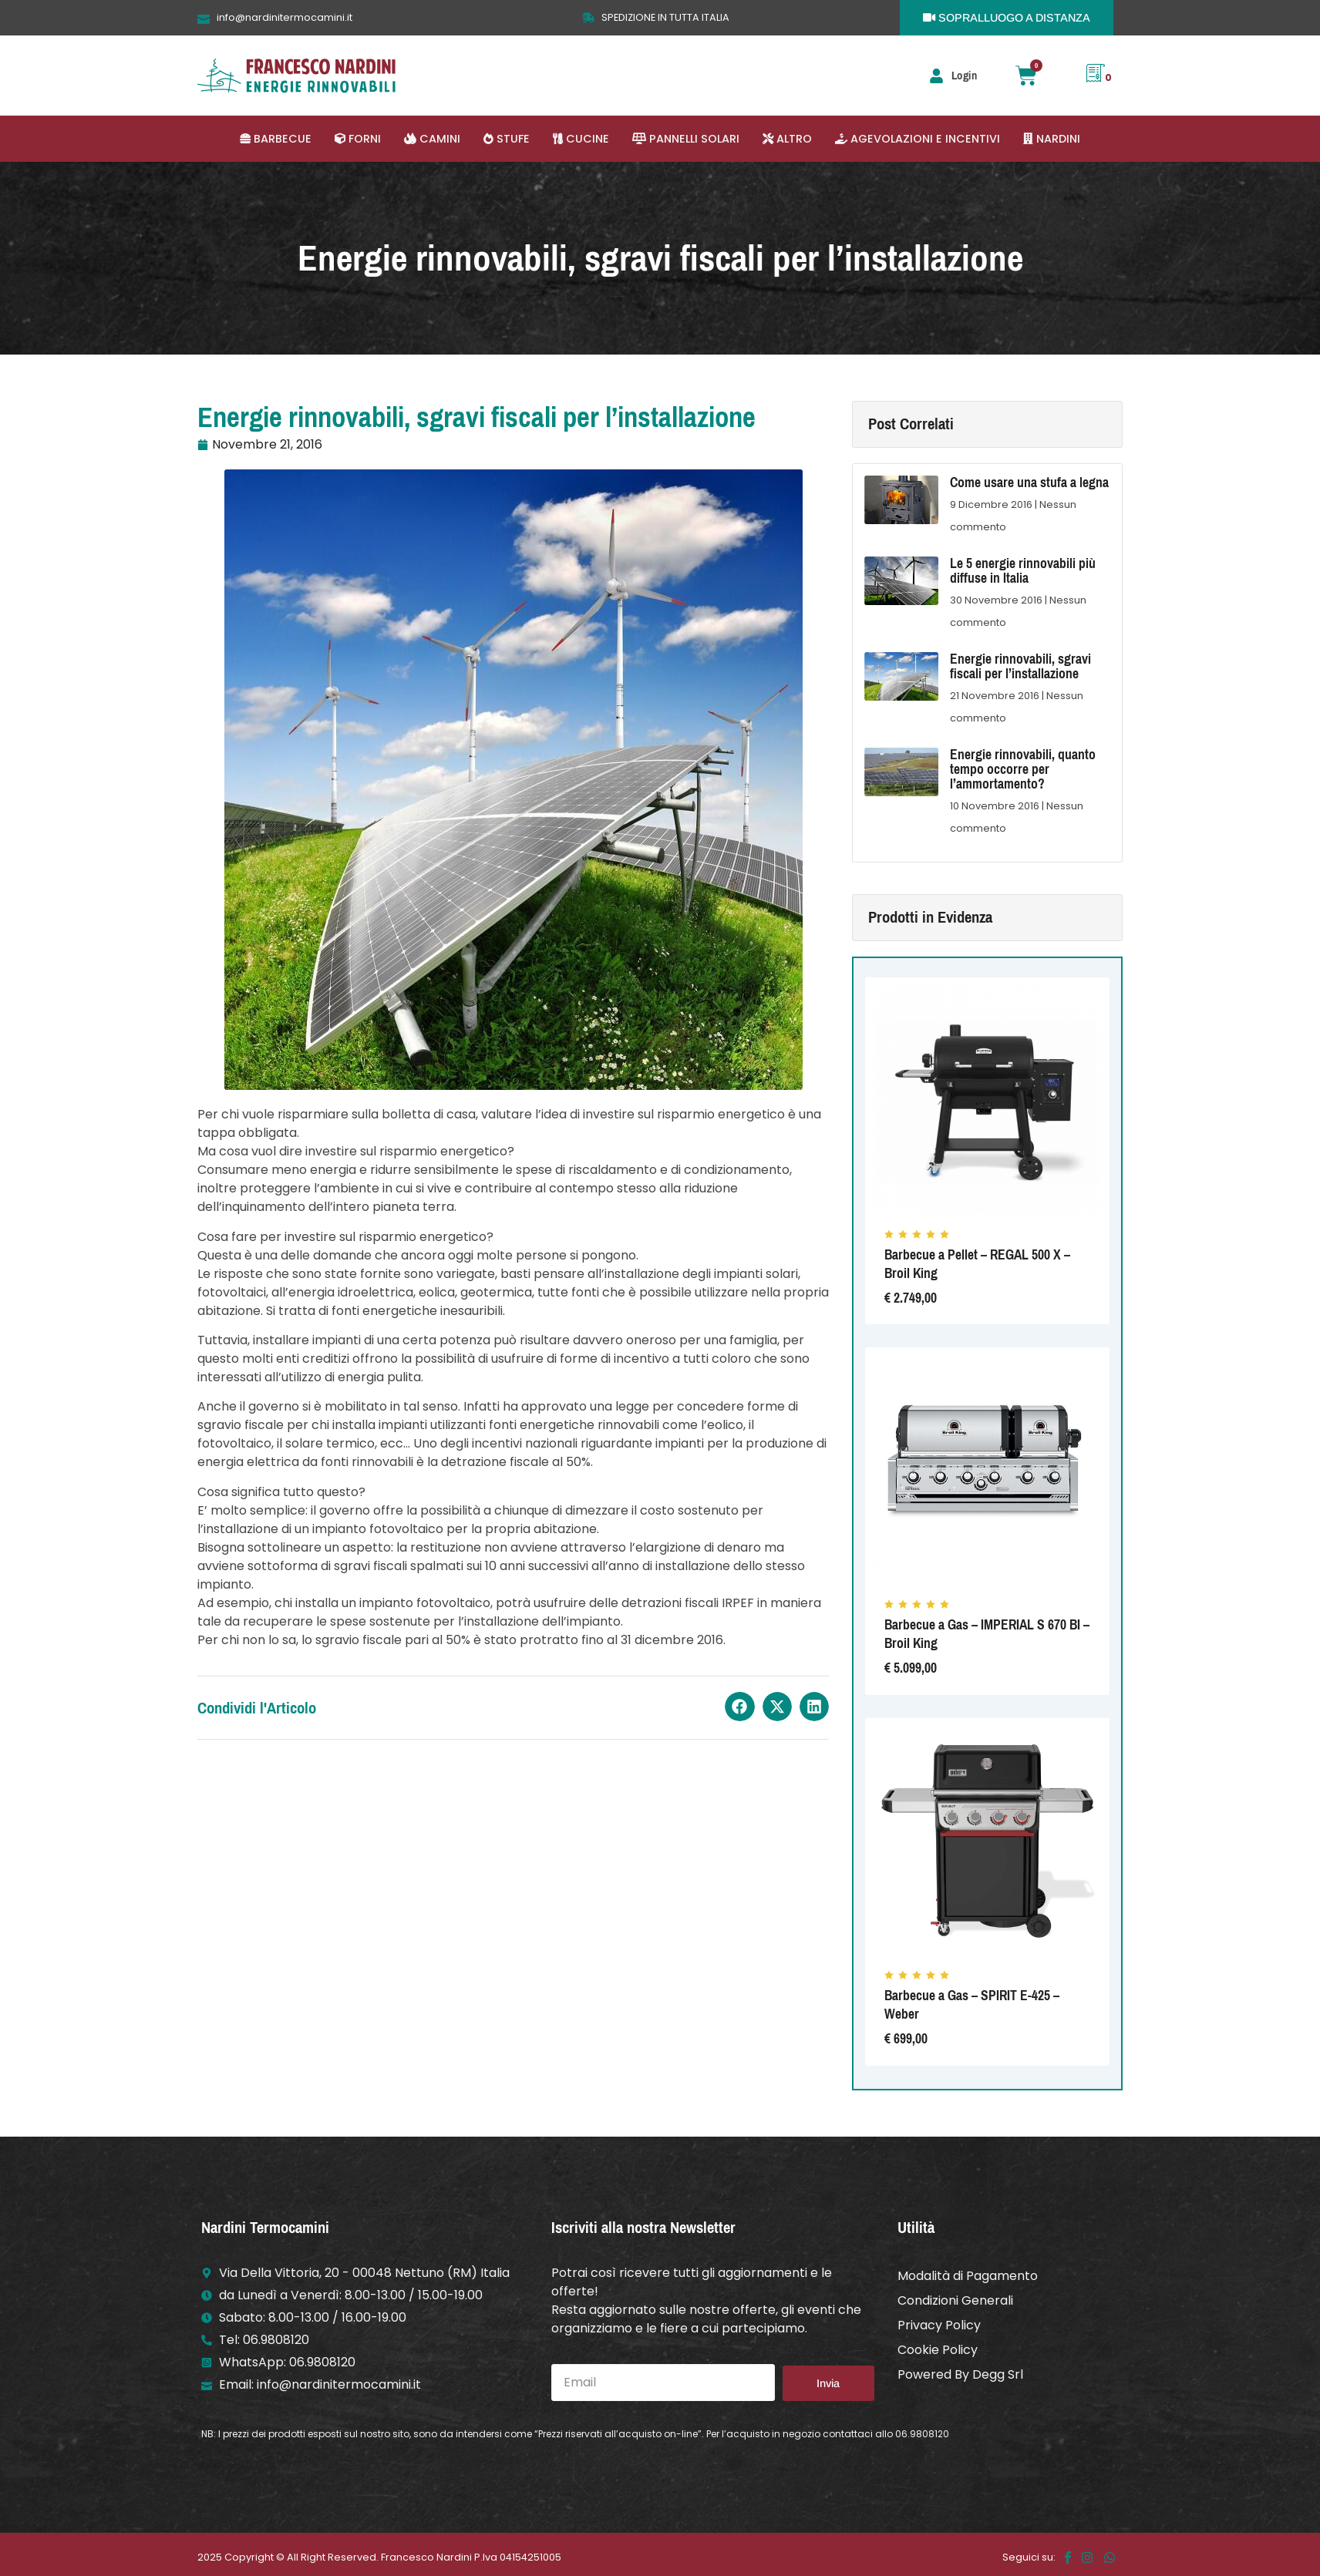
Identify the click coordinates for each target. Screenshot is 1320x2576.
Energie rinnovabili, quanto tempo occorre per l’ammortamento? (1023, 769)
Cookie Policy (937, 2350)
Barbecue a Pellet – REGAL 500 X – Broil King (977, 1264)
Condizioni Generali (955, 2300)
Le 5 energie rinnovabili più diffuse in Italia (1023, 570)
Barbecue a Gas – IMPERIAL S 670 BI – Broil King (986, 1634)
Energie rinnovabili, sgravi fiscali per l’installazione (1020, 666)
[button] (275, 139)
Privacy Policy (939, 2325)
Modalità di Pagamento (967, 2276)
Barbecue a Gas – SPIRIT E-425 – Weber (971, 2004)
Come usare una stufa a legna (1029, 482)
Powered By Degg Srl (960, 2374)
